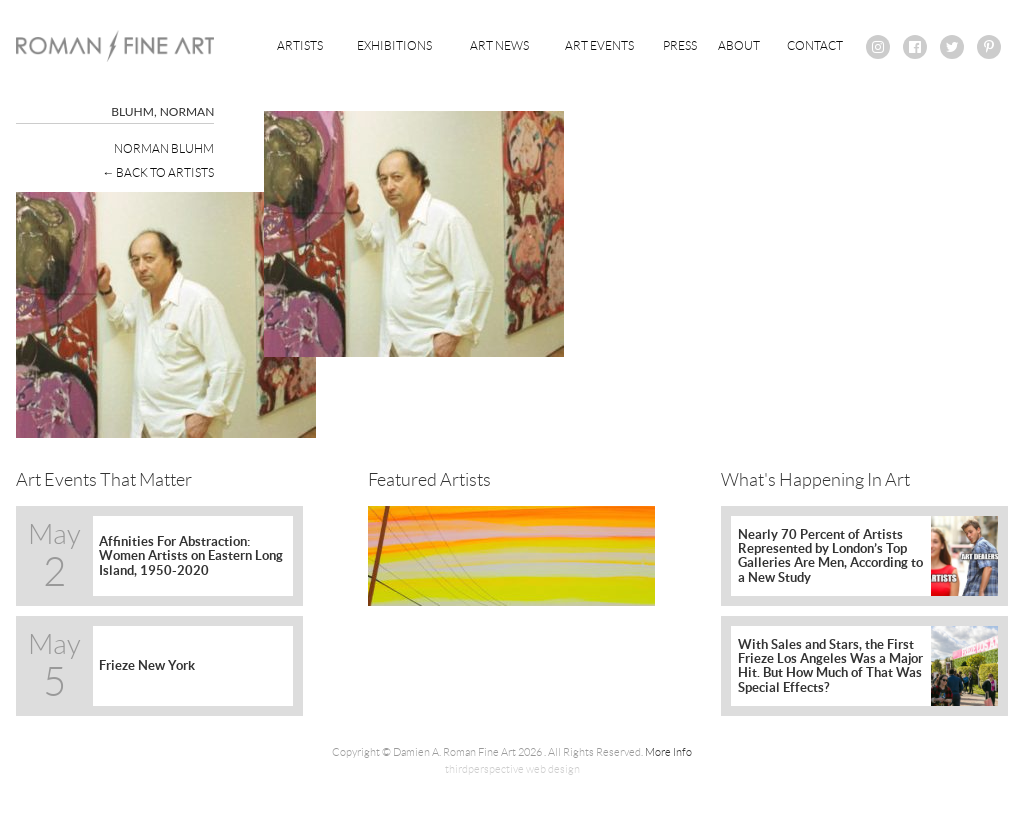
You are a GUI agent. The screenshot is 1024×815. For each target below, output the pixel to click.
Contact (815, 45)
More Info (668, 752)
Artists (300, 45)
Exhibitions (394, 45)
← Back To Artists (158, 172)
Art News (499, 45)
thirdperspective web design (512, 769)
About (739, 45)
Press (680, 45)
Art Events (599, 45)
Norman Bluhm (164, 148)
